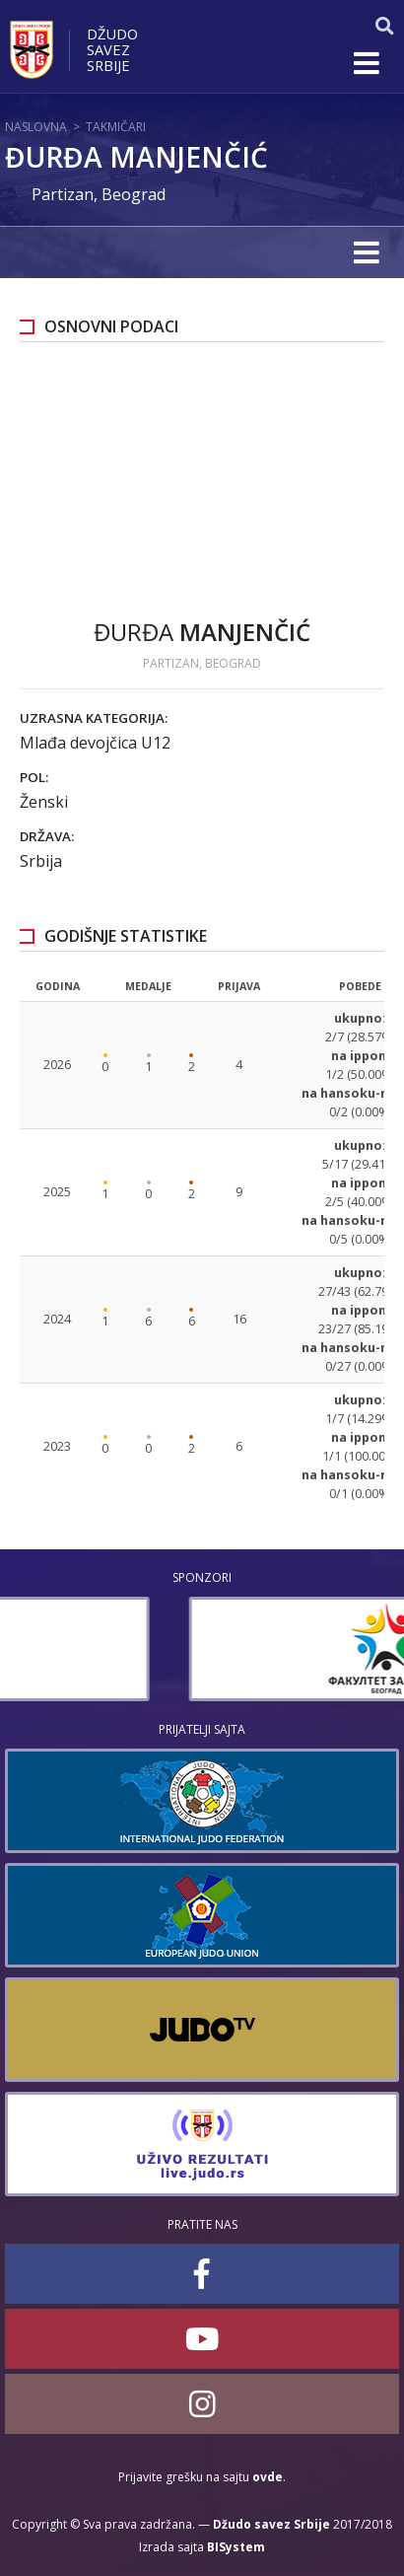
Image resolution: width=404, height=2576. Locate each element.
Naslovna (36, 126)
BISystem (236, 2547)
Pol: (34, 777)
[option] (202, 1649)
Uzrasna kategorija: (94, 718)
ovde (267, 2477)
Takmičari (116, 126)
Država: (47, 836)
